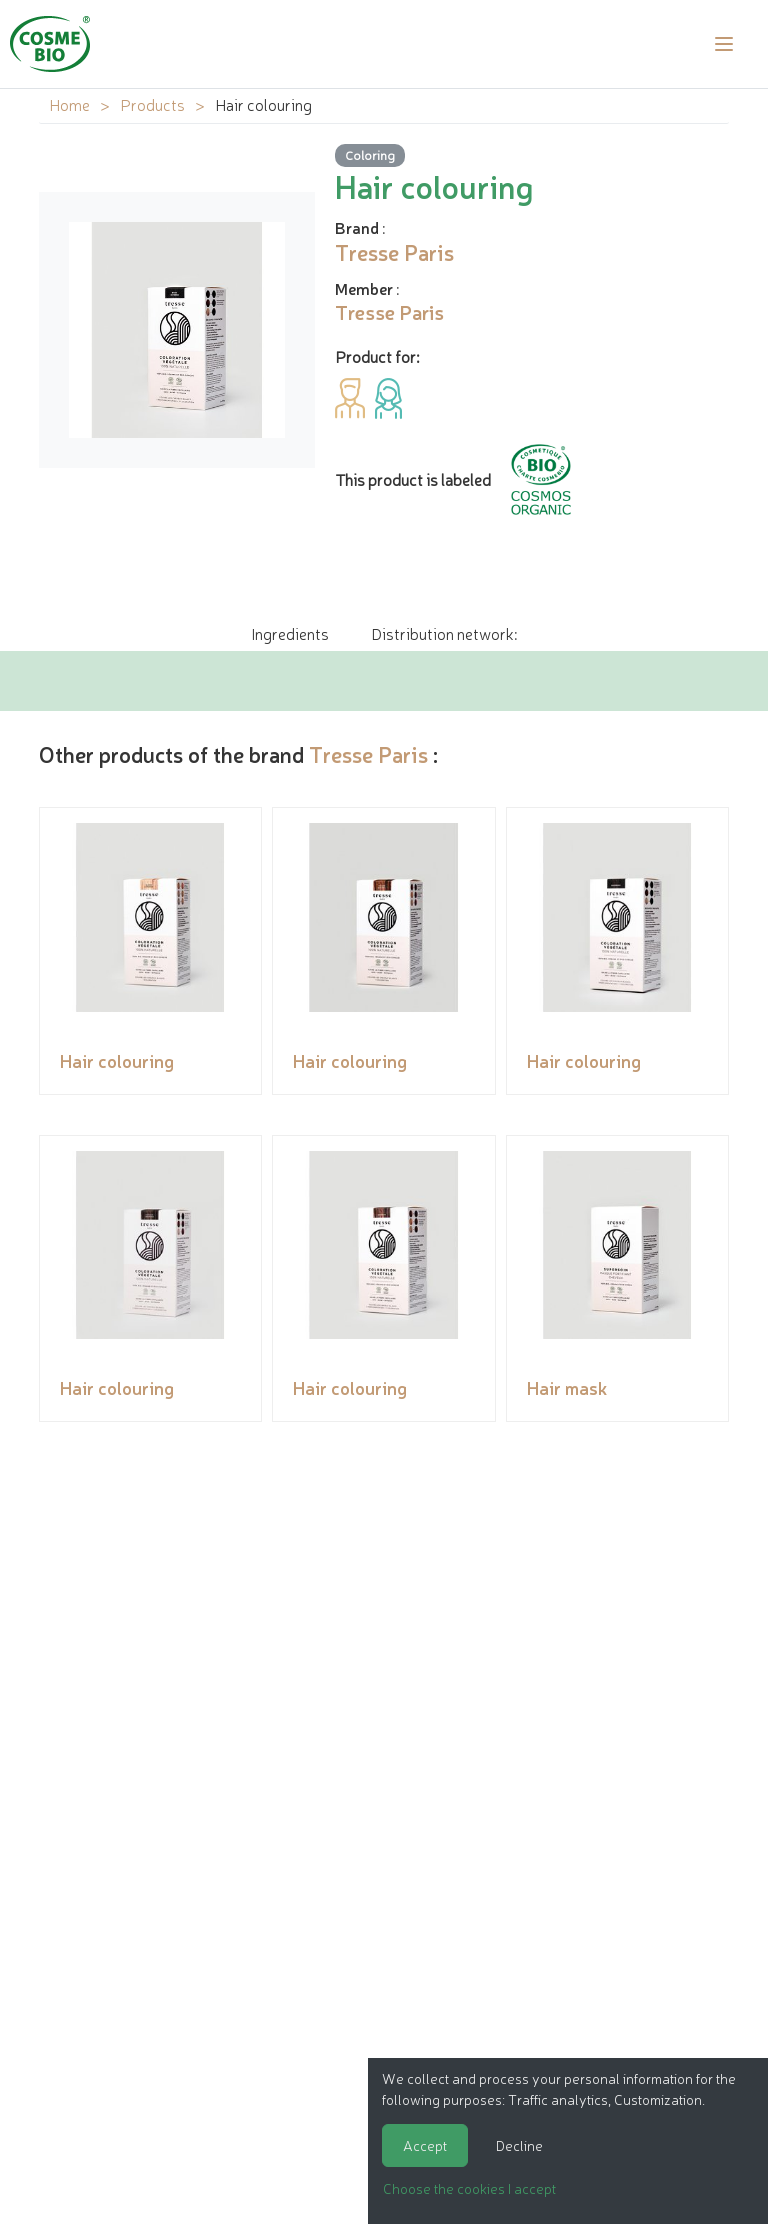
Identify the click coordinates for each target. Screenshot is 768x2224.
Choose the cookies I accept (469, 2188)
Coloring (370, 154)
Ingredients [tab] (290, 633)
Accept (425, 2145)
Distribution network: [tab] (444, 633)
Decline (519, 2145)
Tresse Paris (368, 753)
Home (69, 104)
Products (152, 104)
